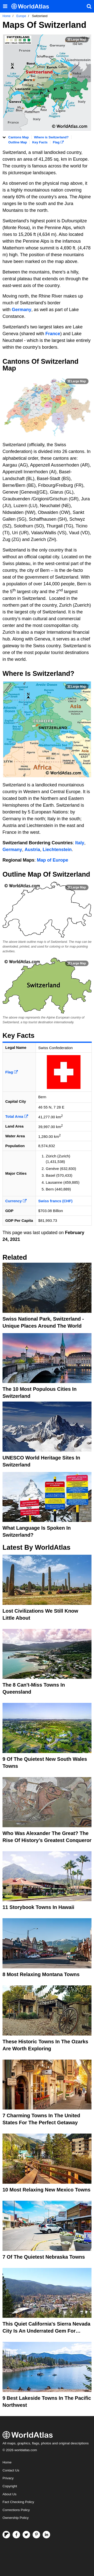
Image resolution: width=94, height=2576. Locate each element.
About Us (10, 2494)
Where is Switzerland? (51, 137)
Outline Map (17, 142)
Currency (16, 1201)
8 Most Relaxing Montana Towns (41, 1974)
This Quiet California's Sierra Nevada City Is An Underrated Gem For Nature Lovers (46, 2331)
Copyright (10, 2486)
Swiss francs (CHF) (55, 1201)
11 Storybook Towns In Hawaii (38, 1907)
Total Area (16, 1116)
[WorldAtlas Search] (88, 6)
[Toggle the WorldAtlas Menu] (5, 6)
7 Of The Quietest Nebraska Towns (44, 2257)
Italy (79, 842)
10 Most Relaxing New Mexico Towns (46, 2189)
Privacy (8, 2478)
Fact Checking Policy (18, 2502)
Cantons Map (18, 137)
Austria (32, 849)
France (52, 333)
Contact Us (11, 2470)
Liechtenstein (57, 849)
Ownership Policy (16, 2518)
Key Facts (39, 142)
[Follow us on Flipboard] (6, 2534)
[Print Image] (76, 39)
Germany (21, 309)
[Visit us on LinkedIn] (46, 2534)
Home (7, 2462)
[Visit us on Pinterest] (36, 2534)
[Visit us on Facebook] (16, 2534)
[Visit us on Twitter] (26, 2534)
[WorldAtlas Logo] (32, 6)
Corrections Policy (16, 2510)
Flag (58, 142)
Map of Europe (52, 860)
